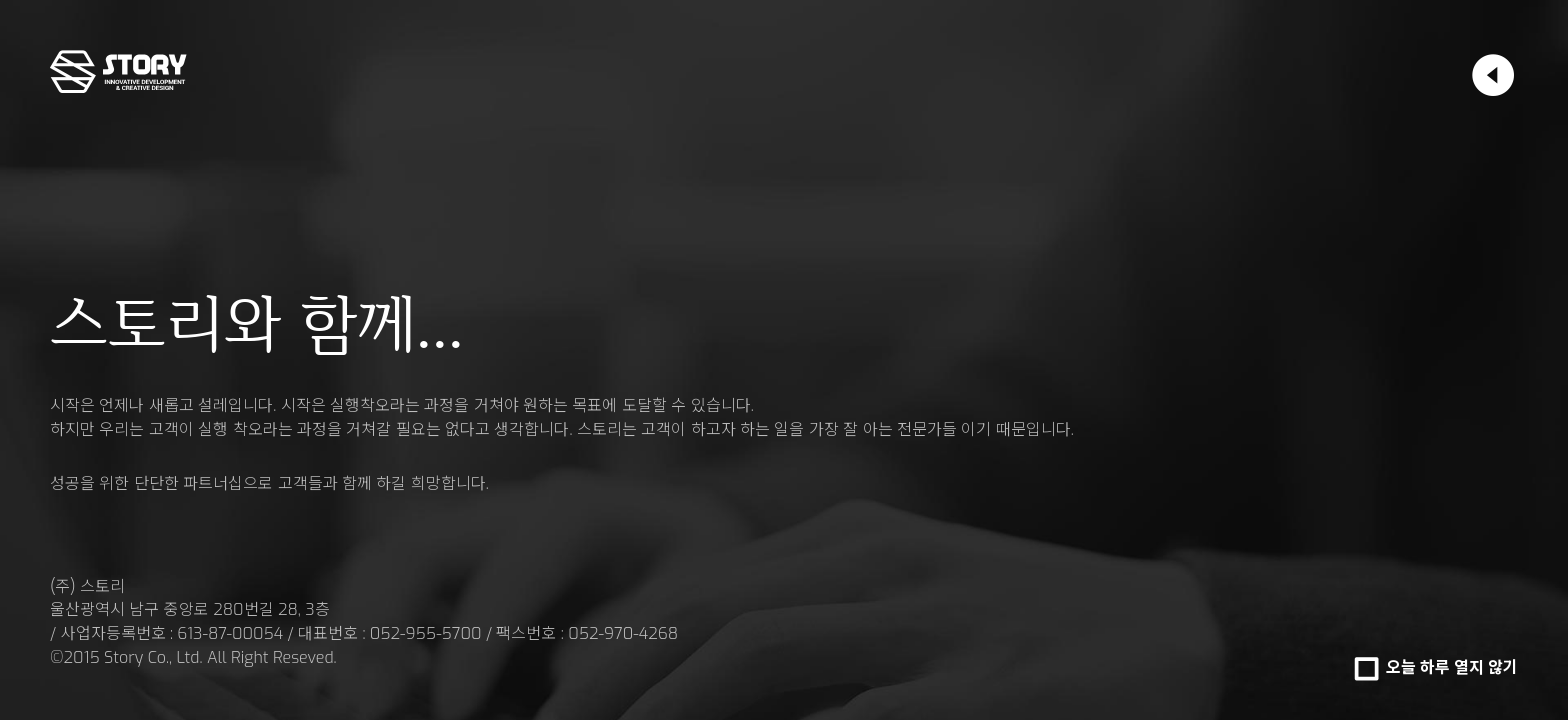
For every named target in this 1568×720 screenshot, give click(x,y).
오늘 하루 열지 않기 (1452, 667)
